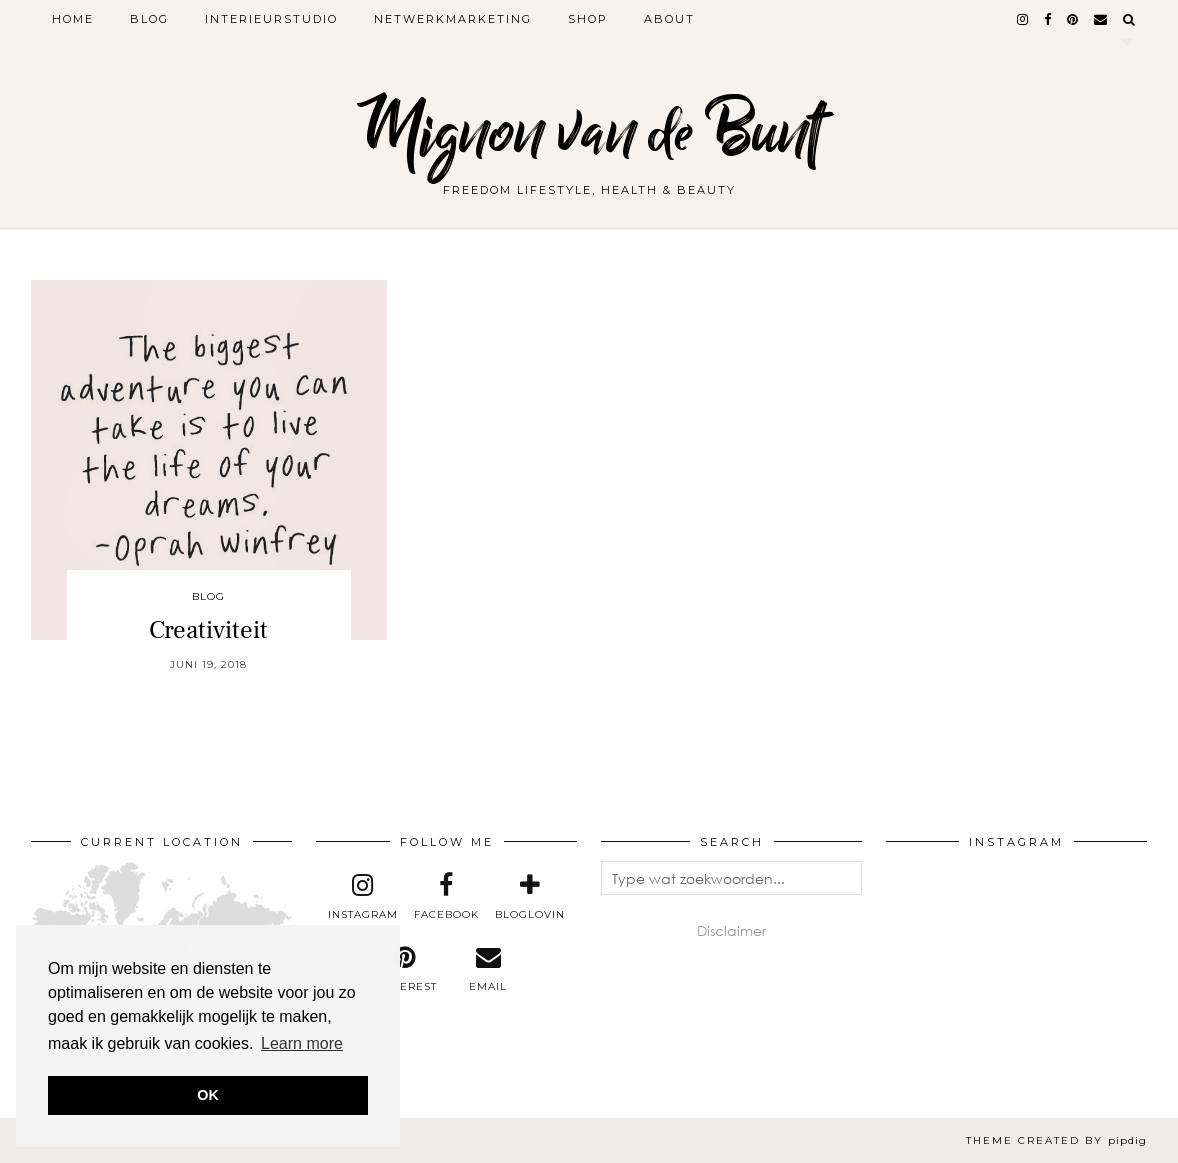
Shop (588, 19)
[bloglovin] (530, 897)
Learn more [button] (302, 1043)
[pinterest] (1073, 19)
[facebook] (1048, 19)
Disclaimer (731, 930)
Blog (149, 19)
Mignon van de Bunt (589, 132)
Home (73, 19)
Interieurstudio (271, 19)
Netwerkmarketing (453, 19)
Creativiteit (208, 630)
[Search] (1130, 19)
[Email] (1101, 19)
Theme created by (1056, 1140)
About (669, 19)
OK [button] (208, 1095)
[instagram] (1023, 19)
